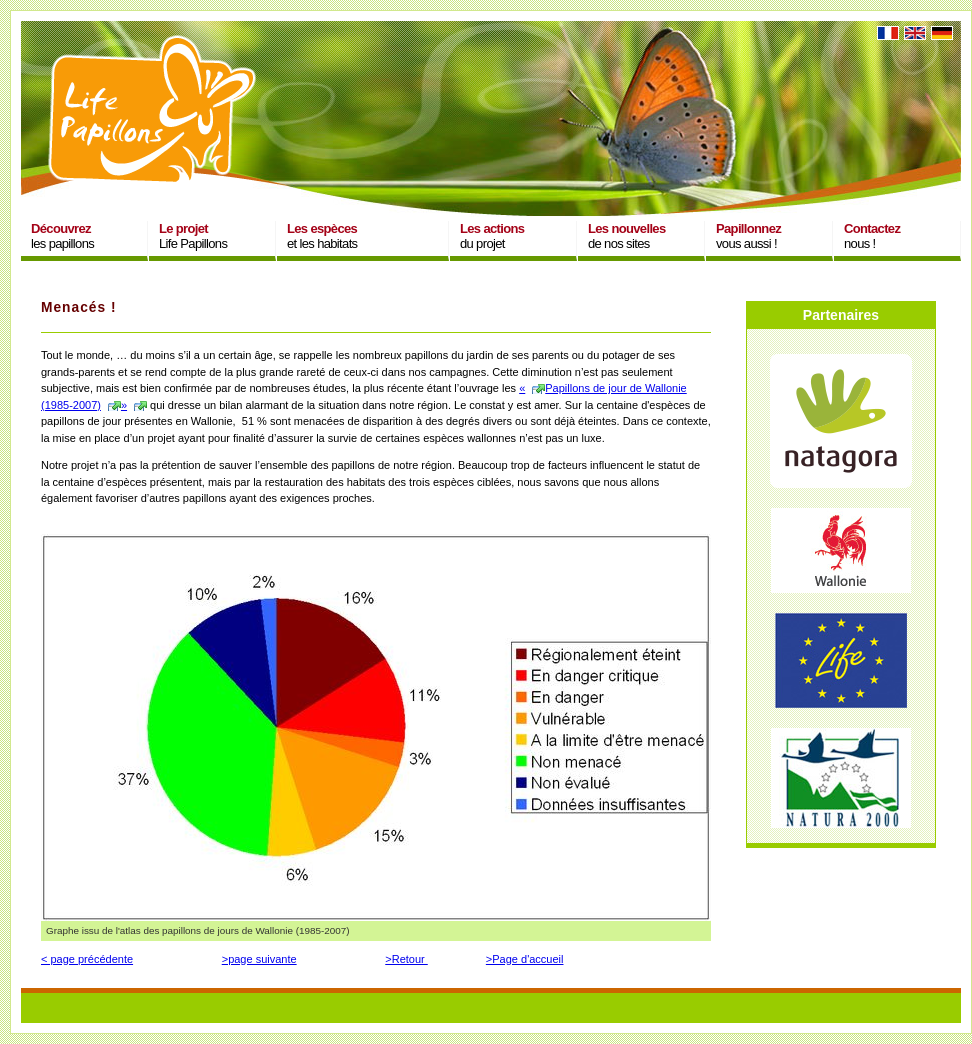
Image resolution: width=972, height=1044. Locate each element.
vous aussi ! (748, 236)
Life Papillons (193, 236)
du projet (492, 236)
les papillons (62, 236)
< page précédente (87, 959)
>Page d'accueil (525, 959)
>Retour (406, 959)
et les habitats (322, 236)
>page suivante (259, 959)
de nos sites (627, 236)
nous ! (872, 236)
